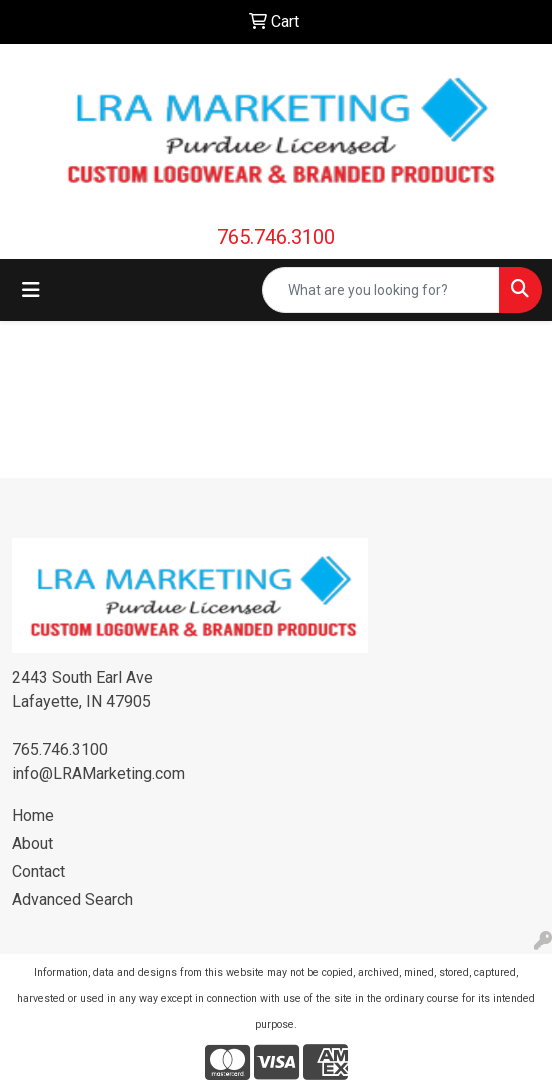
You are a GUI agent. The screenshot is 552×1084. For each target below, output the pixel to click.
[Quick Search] (381, 290)
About (32, 843)
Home (33, 815)
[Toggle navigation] (31, 290)
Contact (38, 871)
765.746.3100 (276, 237)
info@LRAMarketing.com (98, 773)
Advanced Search (72, 899)
